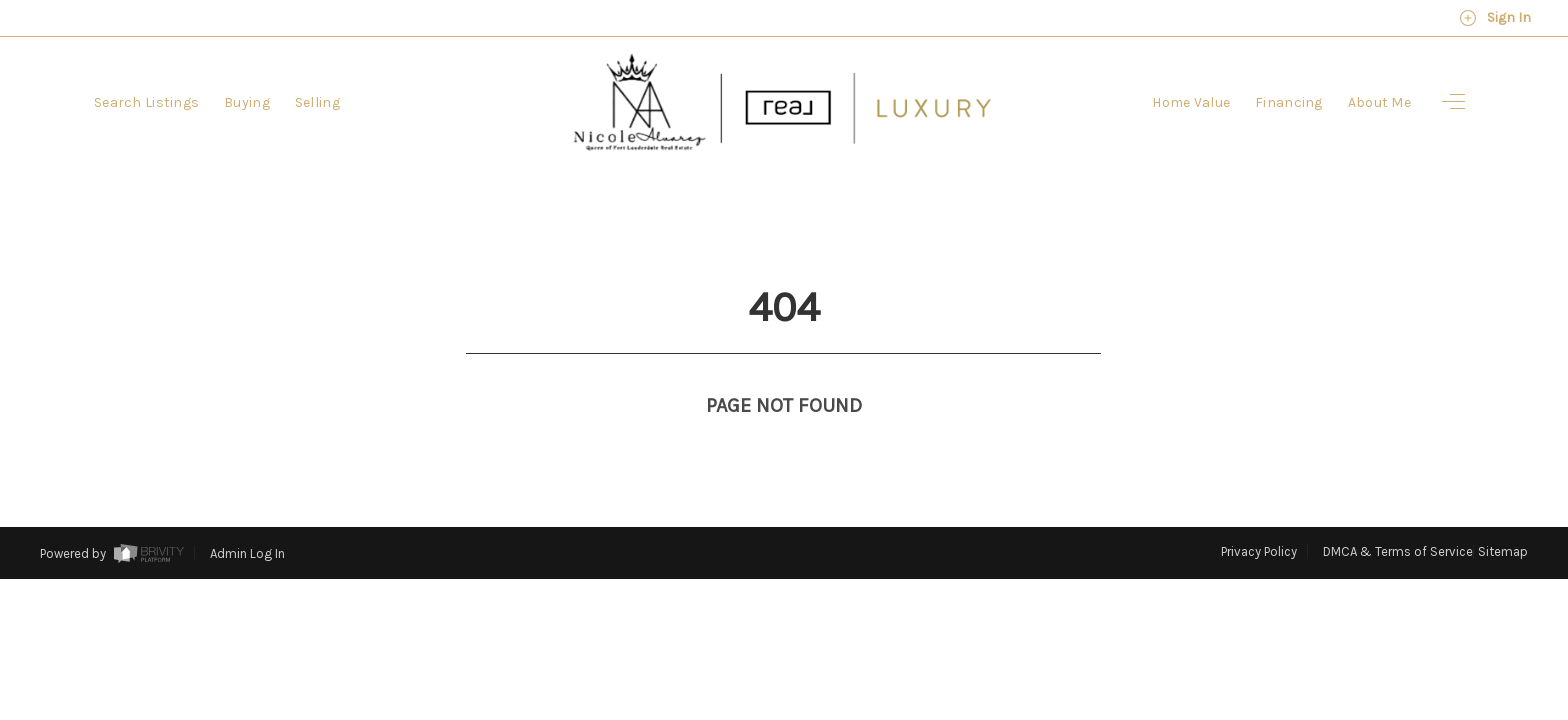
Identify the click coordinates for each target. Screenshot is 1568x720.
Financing (1289, 102)
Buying (247, 102)
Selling (317, 102)
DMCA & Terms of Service (1398, 514)
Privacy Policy (1259, 514)
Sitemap (1503, 514)
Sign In (1495, 18)
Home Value (1191, 102)
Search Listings (146, 102)
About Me (1379, 102)
